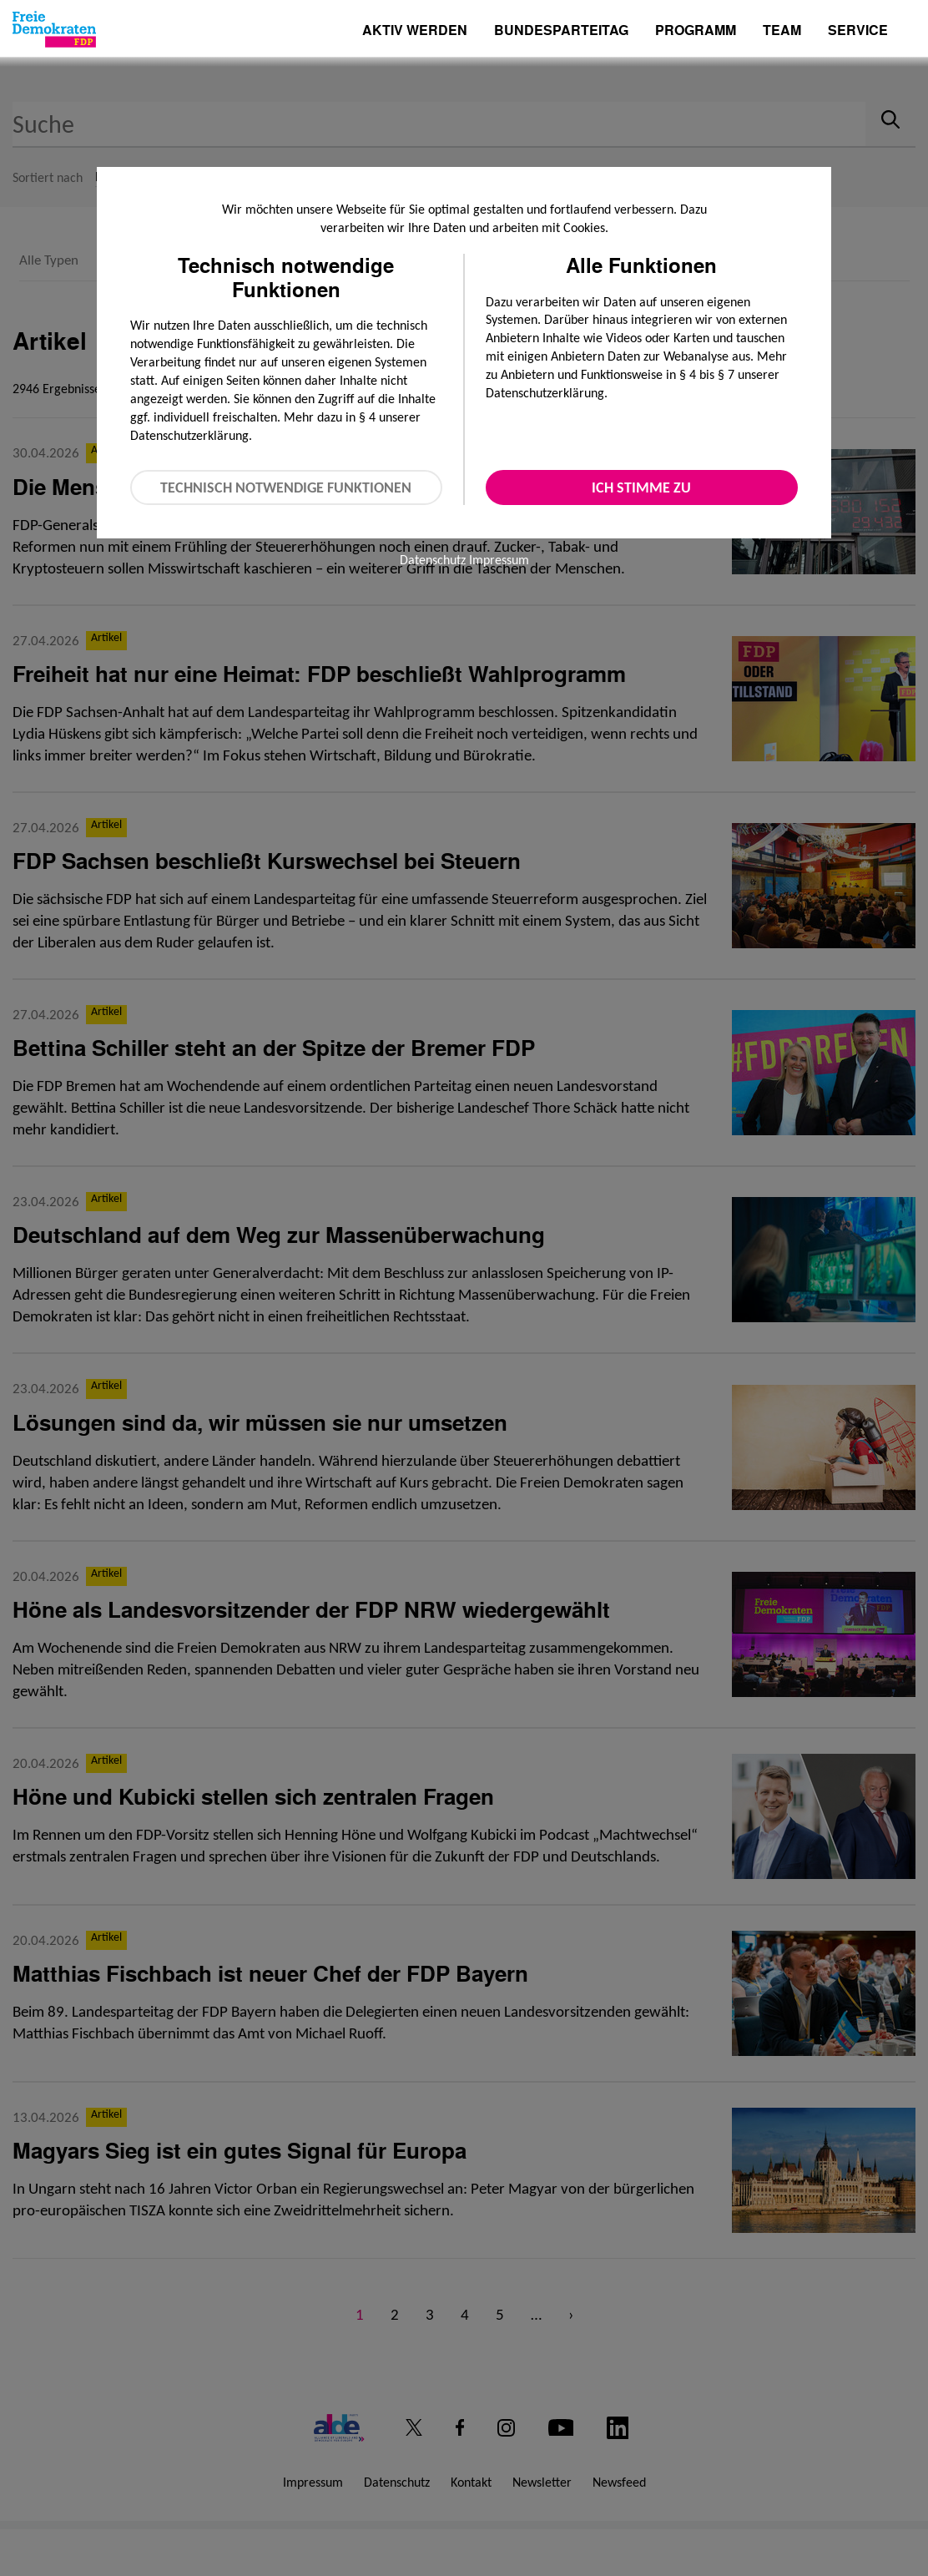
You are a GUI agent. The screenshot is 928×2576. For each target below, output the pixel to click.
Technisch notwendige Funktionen (285, 487)
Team (782, 31)
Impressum (499, 560)
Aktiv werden (414, 31)
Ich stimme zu (641, 487)
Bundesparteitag (561, 30)
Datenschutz (433, 560)
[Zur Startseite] (54, 29)
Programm (695, 31)
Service (858, 31)
